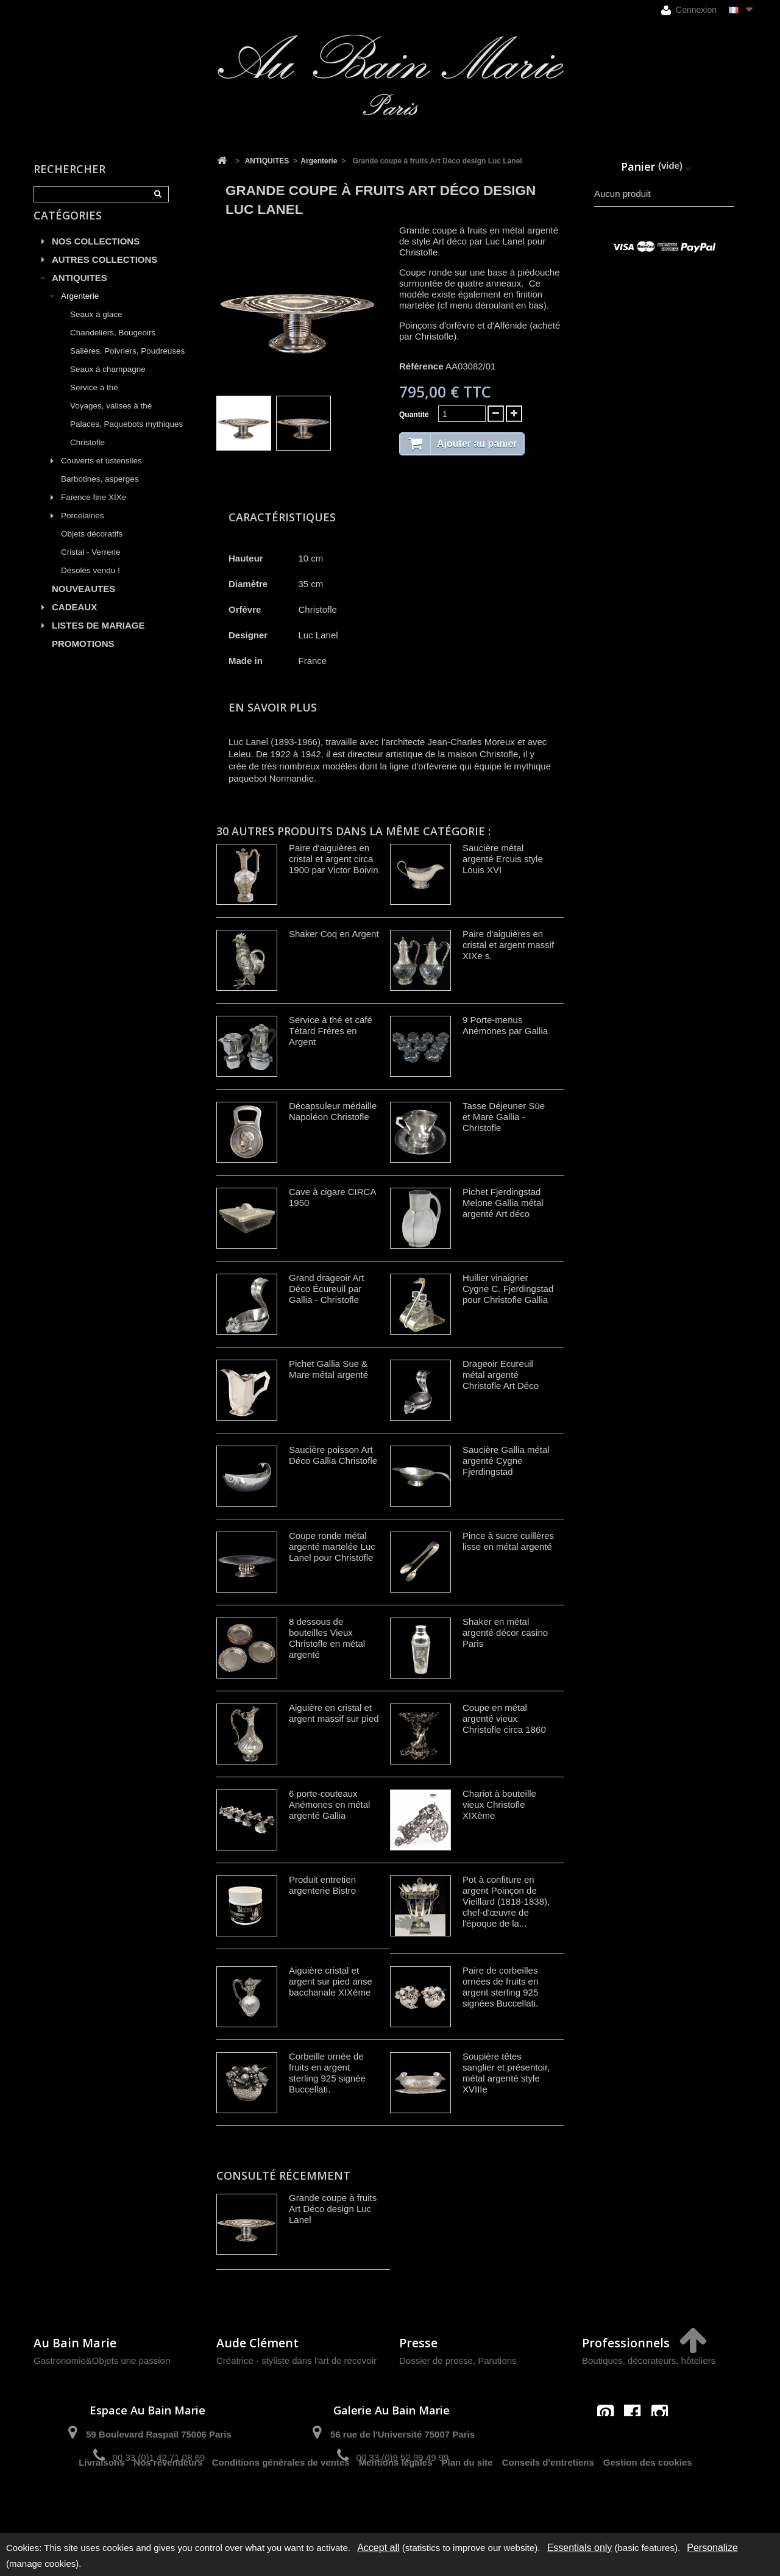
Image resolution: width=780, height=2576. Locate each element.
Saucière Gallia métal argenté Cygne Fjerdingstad (506, 1460)
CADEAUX (74, 621)
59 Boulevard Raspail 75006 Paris (158, 2434)
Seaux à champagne (108, 383)
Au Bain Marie (75, 2343)
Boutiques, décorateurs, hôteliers (648, 2360)
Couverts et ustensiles (101, 474)
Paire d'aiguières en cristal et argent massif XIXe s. (508, 945)
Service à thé (94, 401)
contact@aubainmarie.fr (636, 2439)
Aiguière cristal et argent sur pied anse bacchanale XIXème (330, 1981)
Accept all (378, 2547)
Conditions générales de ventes (281, 2501)
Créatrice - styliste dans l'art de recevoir (296, 2360)
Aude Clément (257, 2343)
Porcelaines (82, 529)
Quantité (414, 414)
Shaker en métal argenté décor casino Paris (505, 1632)
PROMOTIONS (83, 657)
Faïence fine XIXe (93, 511)
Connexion (689, 10)
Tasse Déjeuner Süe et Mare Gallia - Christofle (504, 1117)
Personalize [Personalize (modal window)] (712, 2547)
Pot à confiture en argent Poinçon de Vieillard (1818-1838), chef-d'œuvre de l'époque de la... (506, 1901)
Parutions (497, 2360)
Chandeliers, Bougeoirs (112, 346)
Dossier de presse (436, 2360)
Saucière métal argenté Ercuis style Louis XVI (503, 859)
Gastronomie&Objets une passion (102, 2360)
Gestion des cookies (647, 2501)
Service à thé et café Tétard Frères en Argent (330, 1031)
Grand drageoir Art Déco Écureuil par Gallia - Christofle (326, 1288)
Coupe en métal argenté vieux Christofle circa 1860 (504, 1718)
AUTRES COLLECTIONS (104, 273)
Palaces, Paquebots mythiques (126, 438)
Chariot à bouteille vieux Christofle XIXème (499, 1804)
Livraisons (101, 2501)
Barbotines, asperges (100, 493)
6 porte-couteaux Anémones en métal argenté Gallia (329, 1804)
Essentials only (579, 2547)
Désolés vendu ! (90, 584)
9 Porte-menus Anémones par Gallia (505, 1025)
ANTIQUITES (79, 292)
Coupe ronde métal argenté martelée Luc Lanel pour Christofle (332, 1546)
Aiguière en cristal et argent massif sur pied (334, 1713)
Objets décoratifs (91, 547)
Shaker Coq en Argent (334, 934)
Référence (421, 366)
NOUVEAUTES (83, 603)
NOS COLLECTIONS (96, 255)
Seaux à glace (96, 328)
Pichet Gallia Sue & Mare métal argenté (328, 1369)
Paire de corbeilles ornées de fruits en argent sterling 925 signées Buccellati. (500, 1986)
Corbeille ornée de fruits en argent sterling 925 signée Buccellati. (327, 2072)
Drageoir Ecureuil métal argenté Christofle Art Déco (501, 1374)
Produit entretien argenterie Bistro (322, 1885)
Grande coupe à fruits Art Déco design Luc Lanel (333, 2208)
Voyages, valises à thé (111, 419)
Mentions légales (396, 2501)
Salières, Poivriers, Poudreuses (127, 364)
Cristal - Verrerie (91, 566)
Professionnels (626, 2343)
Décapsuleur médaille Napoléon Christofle (333, 1111)
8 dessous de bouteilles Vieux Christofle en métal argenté (327, 1638)
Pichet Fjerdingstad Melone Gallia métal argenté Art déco (503, 1202)
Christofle (87, 456)
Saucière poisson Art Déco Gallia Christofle (333, 1455)
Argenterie (80, 310)
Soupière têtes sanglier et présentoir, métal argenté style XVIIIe (506, 2072)
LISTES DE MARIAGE (98, 639)
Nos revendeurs (167, 2501)
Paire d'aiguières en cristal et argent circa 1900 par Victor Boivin (333, 859)
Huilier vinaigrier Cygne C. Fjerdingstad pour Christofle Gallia (508, 1288)
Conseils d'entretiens (548, 2501)
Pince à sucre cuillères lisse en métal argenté (508, 1541)
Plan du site (467, 2501)
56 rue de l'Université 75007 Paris (402, 2434)
